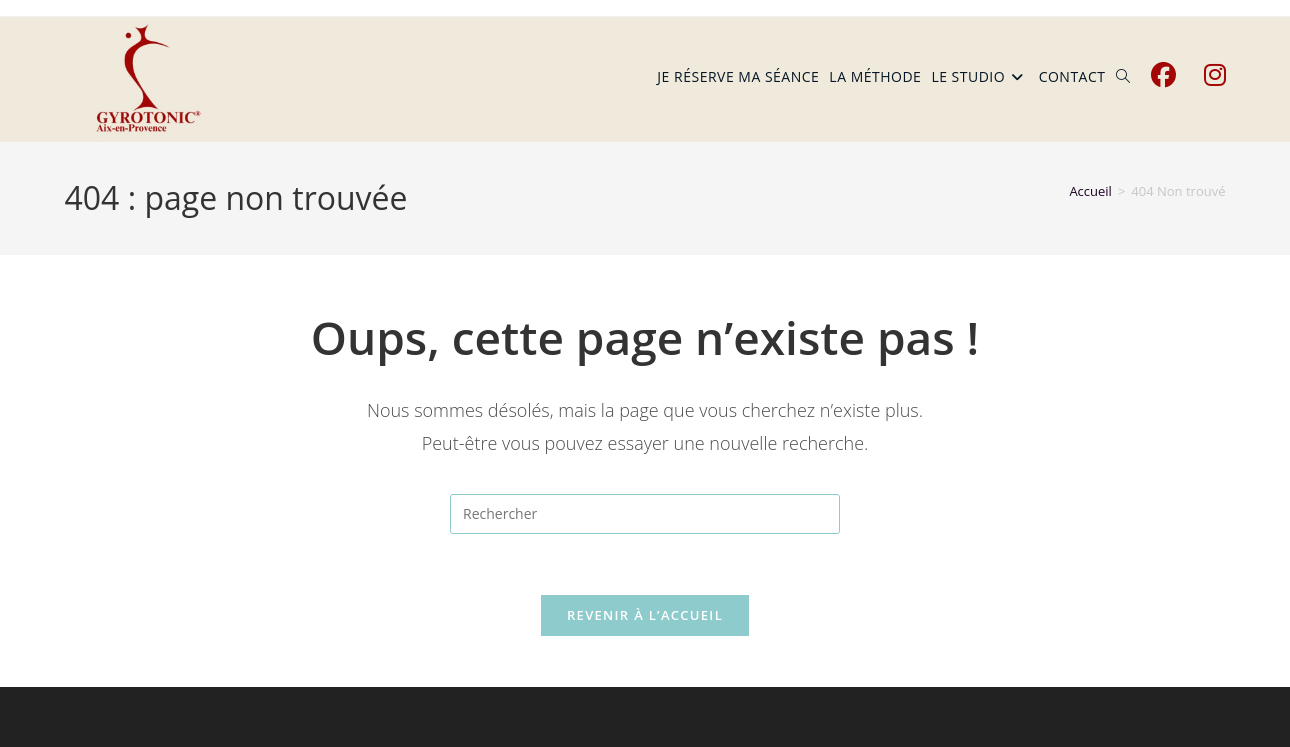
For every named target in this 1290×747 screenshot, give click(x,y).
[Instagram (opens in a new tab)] (1215, 75)
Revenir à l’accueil (645, 615)
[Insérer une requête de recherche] (645, 514)
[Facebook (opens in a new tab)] (1163, 75)
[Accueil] (1090, 191)
